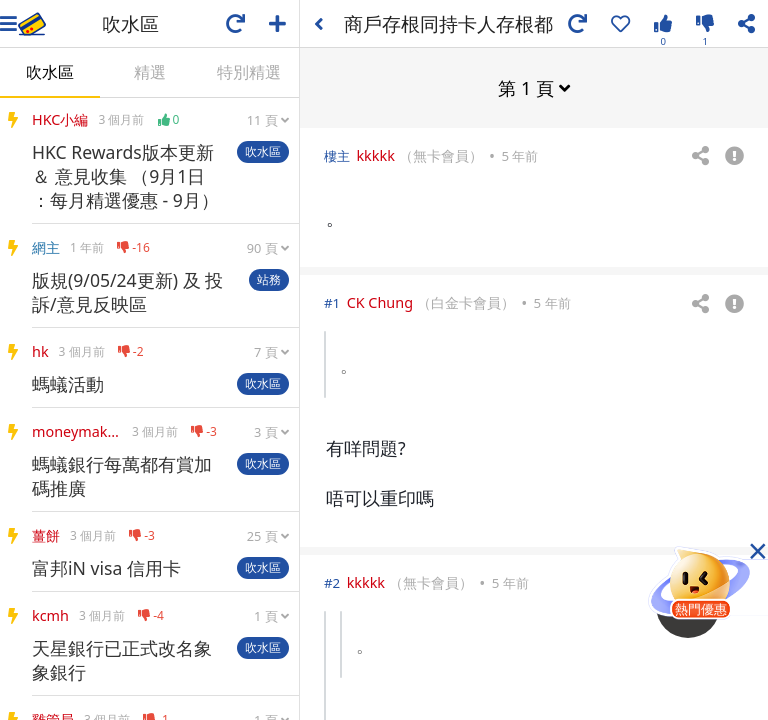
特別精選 (249, 72)
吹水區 (50, 72)
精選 (150, 72)
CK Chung (380, 301)
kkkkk (375, 154)
